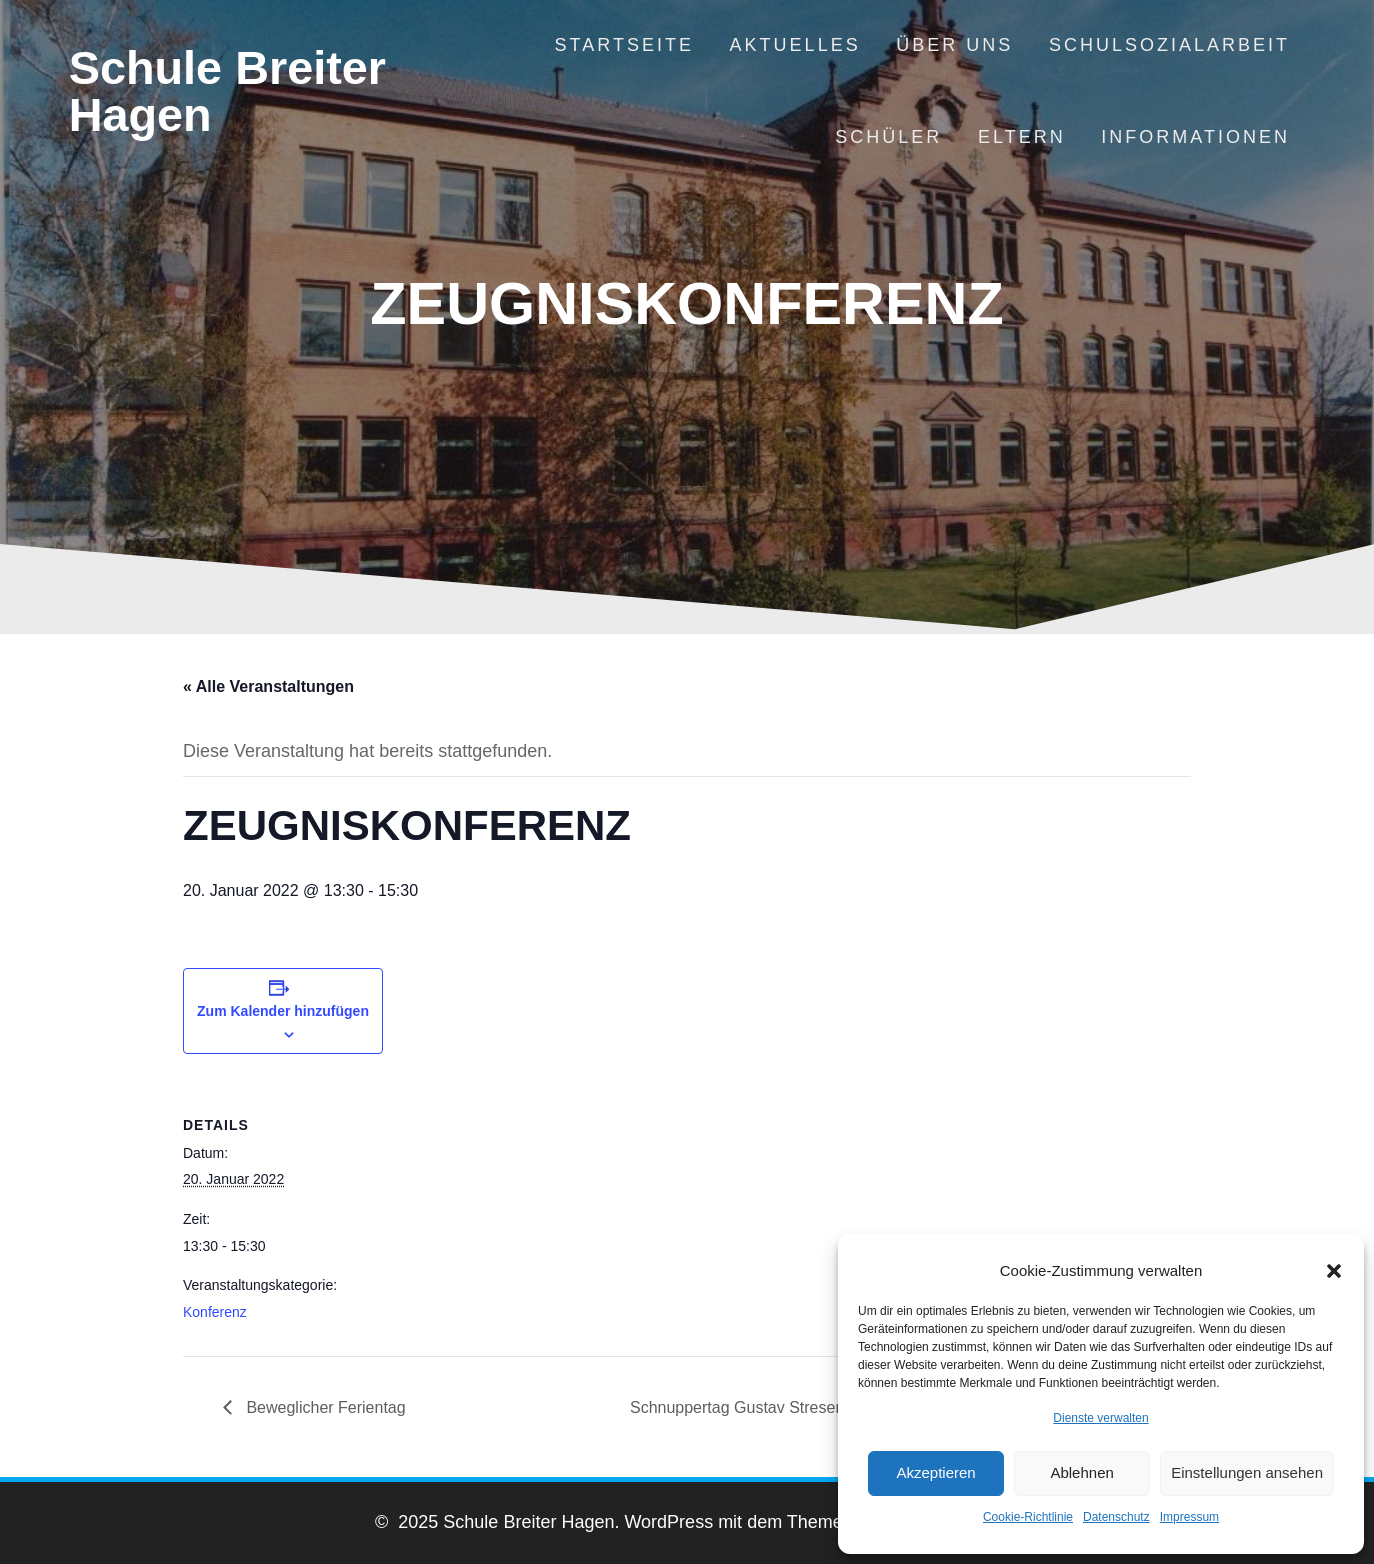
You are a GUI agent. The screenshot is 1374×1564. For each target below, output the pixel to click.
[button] (1334, 1271)
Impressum (1189, 1517)
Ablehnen (1081, 1472)
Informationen (1195, 137)
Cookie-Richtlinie (1028, 1517)
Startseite (624, 45)
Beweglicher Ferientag (324, 1407)
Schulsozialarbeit (1169, 45)
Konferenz (215, 1312)
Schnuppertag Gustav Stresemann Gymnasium (800, 1407)
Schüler (888, 137)
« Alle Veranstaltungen (268, 686)
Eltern (1022, 137)
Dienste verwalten (1100, 1418)
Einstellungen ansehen (1247, 1472)
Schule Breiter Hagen (227, 92)
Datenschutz (1116, 1517)
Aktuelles (795, 45)
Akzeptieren (935, 1472)
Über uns (954, 45)
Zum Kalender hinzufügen (283, 1011)
